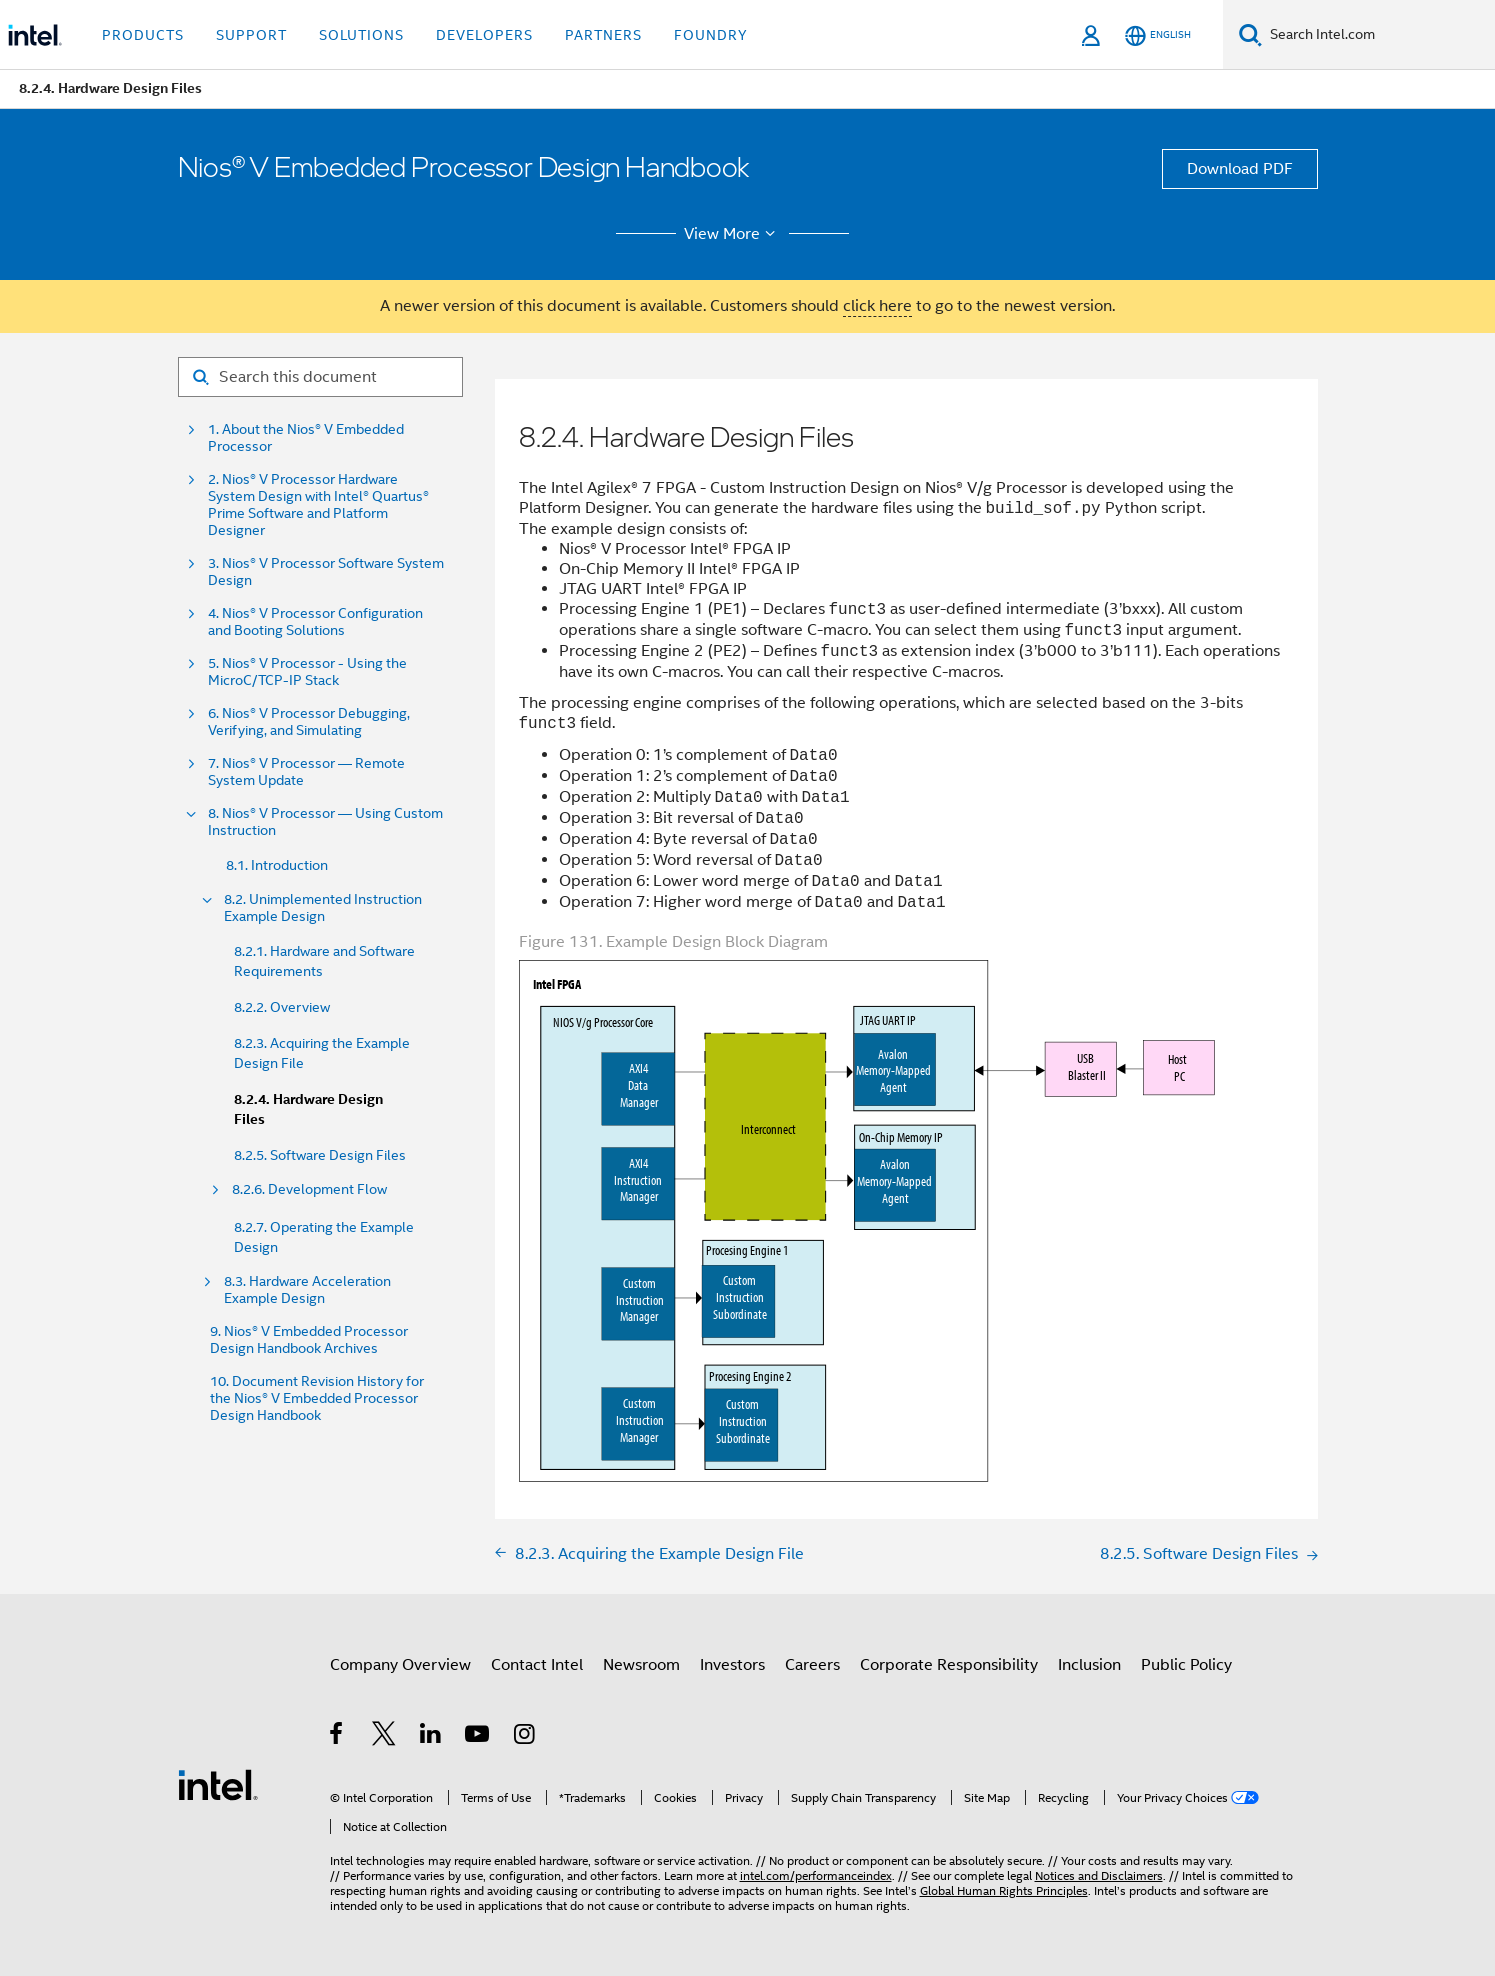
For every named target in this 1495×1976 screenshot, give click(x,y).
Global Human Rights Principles (1004, 1890)
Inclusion (1089, 1665)
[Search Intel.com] (1378, 35)
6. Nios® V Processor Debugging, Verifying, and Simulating (309, 722)
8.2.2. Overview (282, 1007)
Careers (812, 1665)
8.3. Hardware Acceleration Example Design (307, 1290)
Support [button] (251, 35)
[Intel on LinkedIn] (431, 1737)
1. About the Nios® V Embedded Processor (306, 438)
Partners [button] (603, 35)
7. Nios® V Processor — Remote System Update (306, 772)
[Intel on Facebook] (337, 1737)
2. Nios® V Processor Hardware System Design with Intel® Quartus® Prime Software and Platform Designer (318, 505)
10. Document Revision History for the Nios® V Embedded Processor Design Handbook (317, 1398)
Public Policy (1186, 1665)
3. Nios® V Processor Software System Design (326, 572)
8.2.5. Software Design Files (320, 1155)
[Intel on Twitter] (384, 1737)
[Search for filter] (320, 377)
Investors (732, 1665)
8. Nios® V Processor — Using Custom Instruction (325, 822)
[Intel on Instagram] (525, 1737)
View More (732, 234)
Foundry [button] (711, 35)
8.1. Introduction (277, 865)
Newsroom (641, 1665)
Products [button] (143, 35)
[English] (1158, 35)
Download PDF (1240, 169)
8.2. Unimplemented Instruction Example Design (323, 908)
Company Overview (400, 1665)
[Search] (1250, 34)
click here (877, 306)
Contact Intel (537, 1665)
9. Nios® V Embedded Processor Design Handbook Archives (309, 1340)
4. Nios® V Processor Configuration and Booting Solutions (315, 622)
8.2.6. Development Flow (309, 1189)
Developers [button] (484, 35)
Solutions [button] (361, 35)
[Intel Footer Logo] (218, 1784)
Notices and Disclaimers (1099, 1875)
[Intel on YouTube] (478, 1737)
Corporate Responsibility (949, 1665)
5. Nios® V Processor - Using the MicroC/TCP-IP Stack (307, 672)
